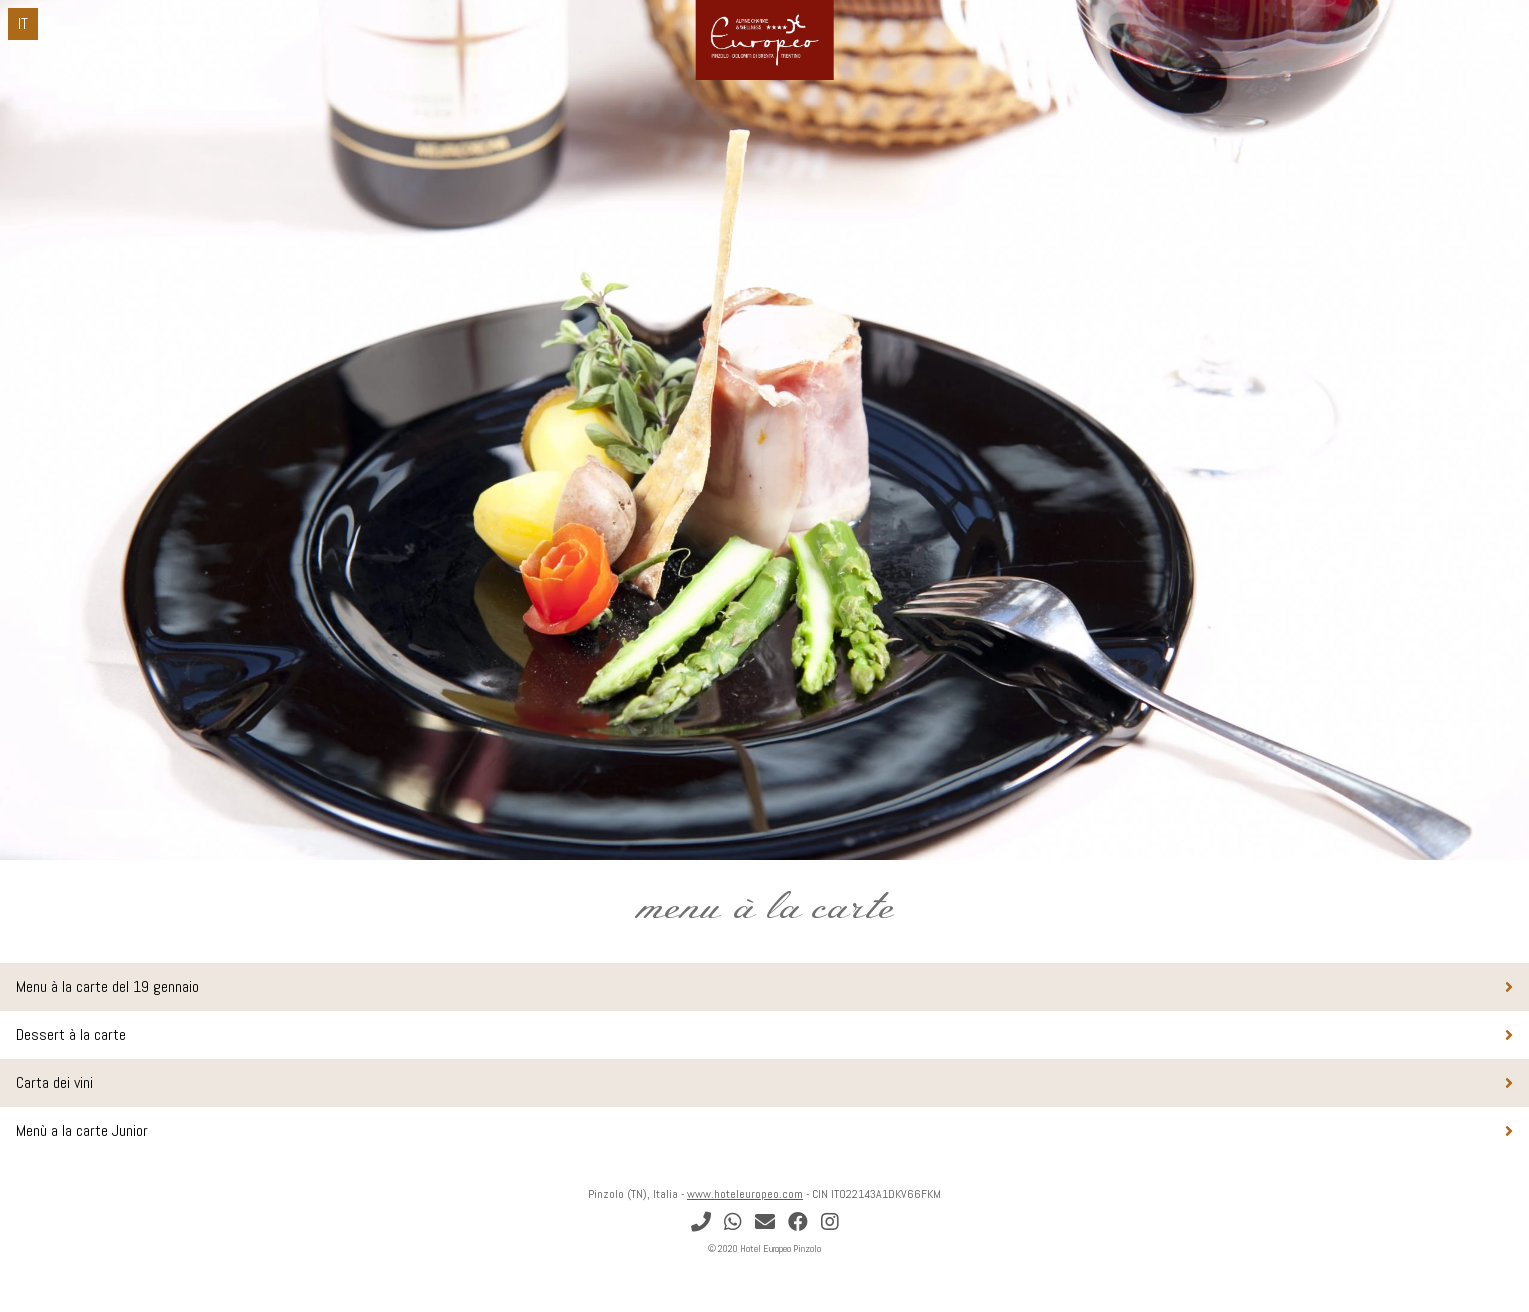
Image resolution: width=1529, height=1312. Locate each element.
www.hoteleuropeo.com (745, 1194)
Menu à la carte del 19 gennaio (107, 986)
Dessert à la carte (71, 1034)
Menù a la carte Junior (82, 1130)
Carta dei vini (54, 1082)
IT (23, 23)
